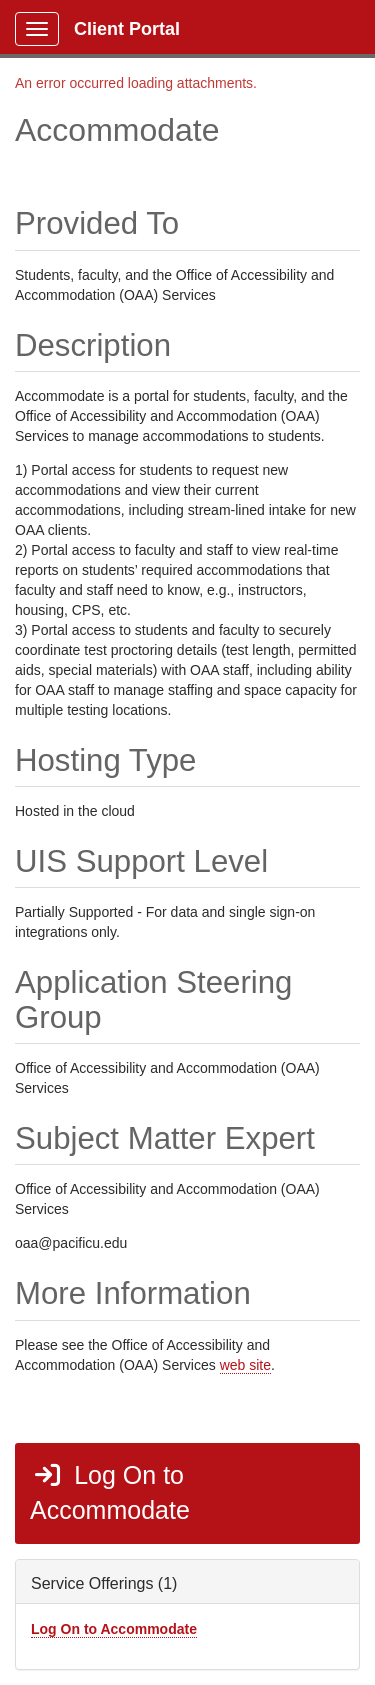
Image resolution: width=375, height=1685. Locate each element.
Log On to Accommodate (110, 1493)
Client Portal (127, 29)
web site (245, 1365)
